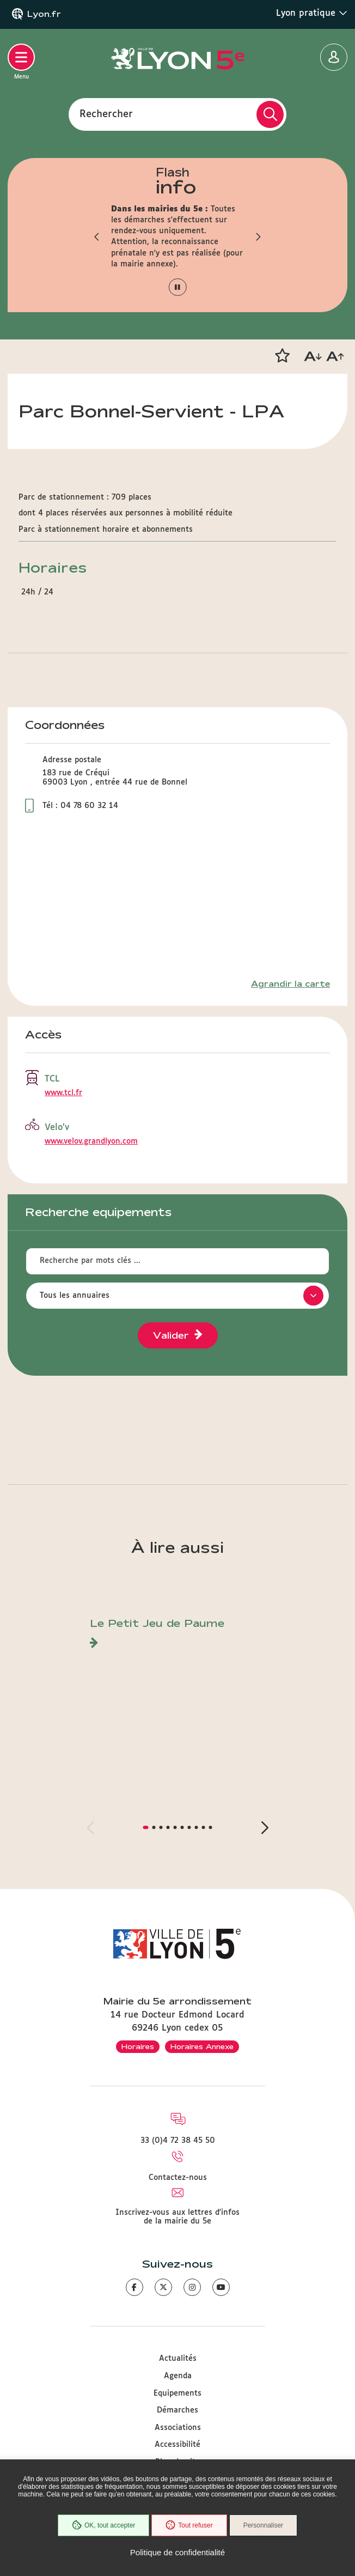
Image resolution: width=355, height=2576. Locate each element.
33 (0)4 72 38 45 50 (177, 2140)
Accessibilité (177, 2445)
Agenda (178, 2376)
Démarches (177, 2410)
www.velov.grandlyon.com (91, 1141)
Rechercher (106, 114)
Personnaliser (263, 2525)
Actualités (178, 2358)
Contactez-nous (178, 2178)
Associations (178, 2428)
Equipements (177, 2393)
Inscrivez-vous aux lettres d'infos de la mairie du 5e (177, 2217)
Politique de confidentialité (177, 2552)
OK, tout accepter (103, 2525)
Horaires (137, 2046)
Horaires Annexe (202, 2046)
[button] (97, 236)
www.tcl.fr (63, 1093)
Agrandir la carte (290, 984)
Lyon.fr (44, 14)
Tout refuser (189, 2525)
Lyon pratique (311, 13)
